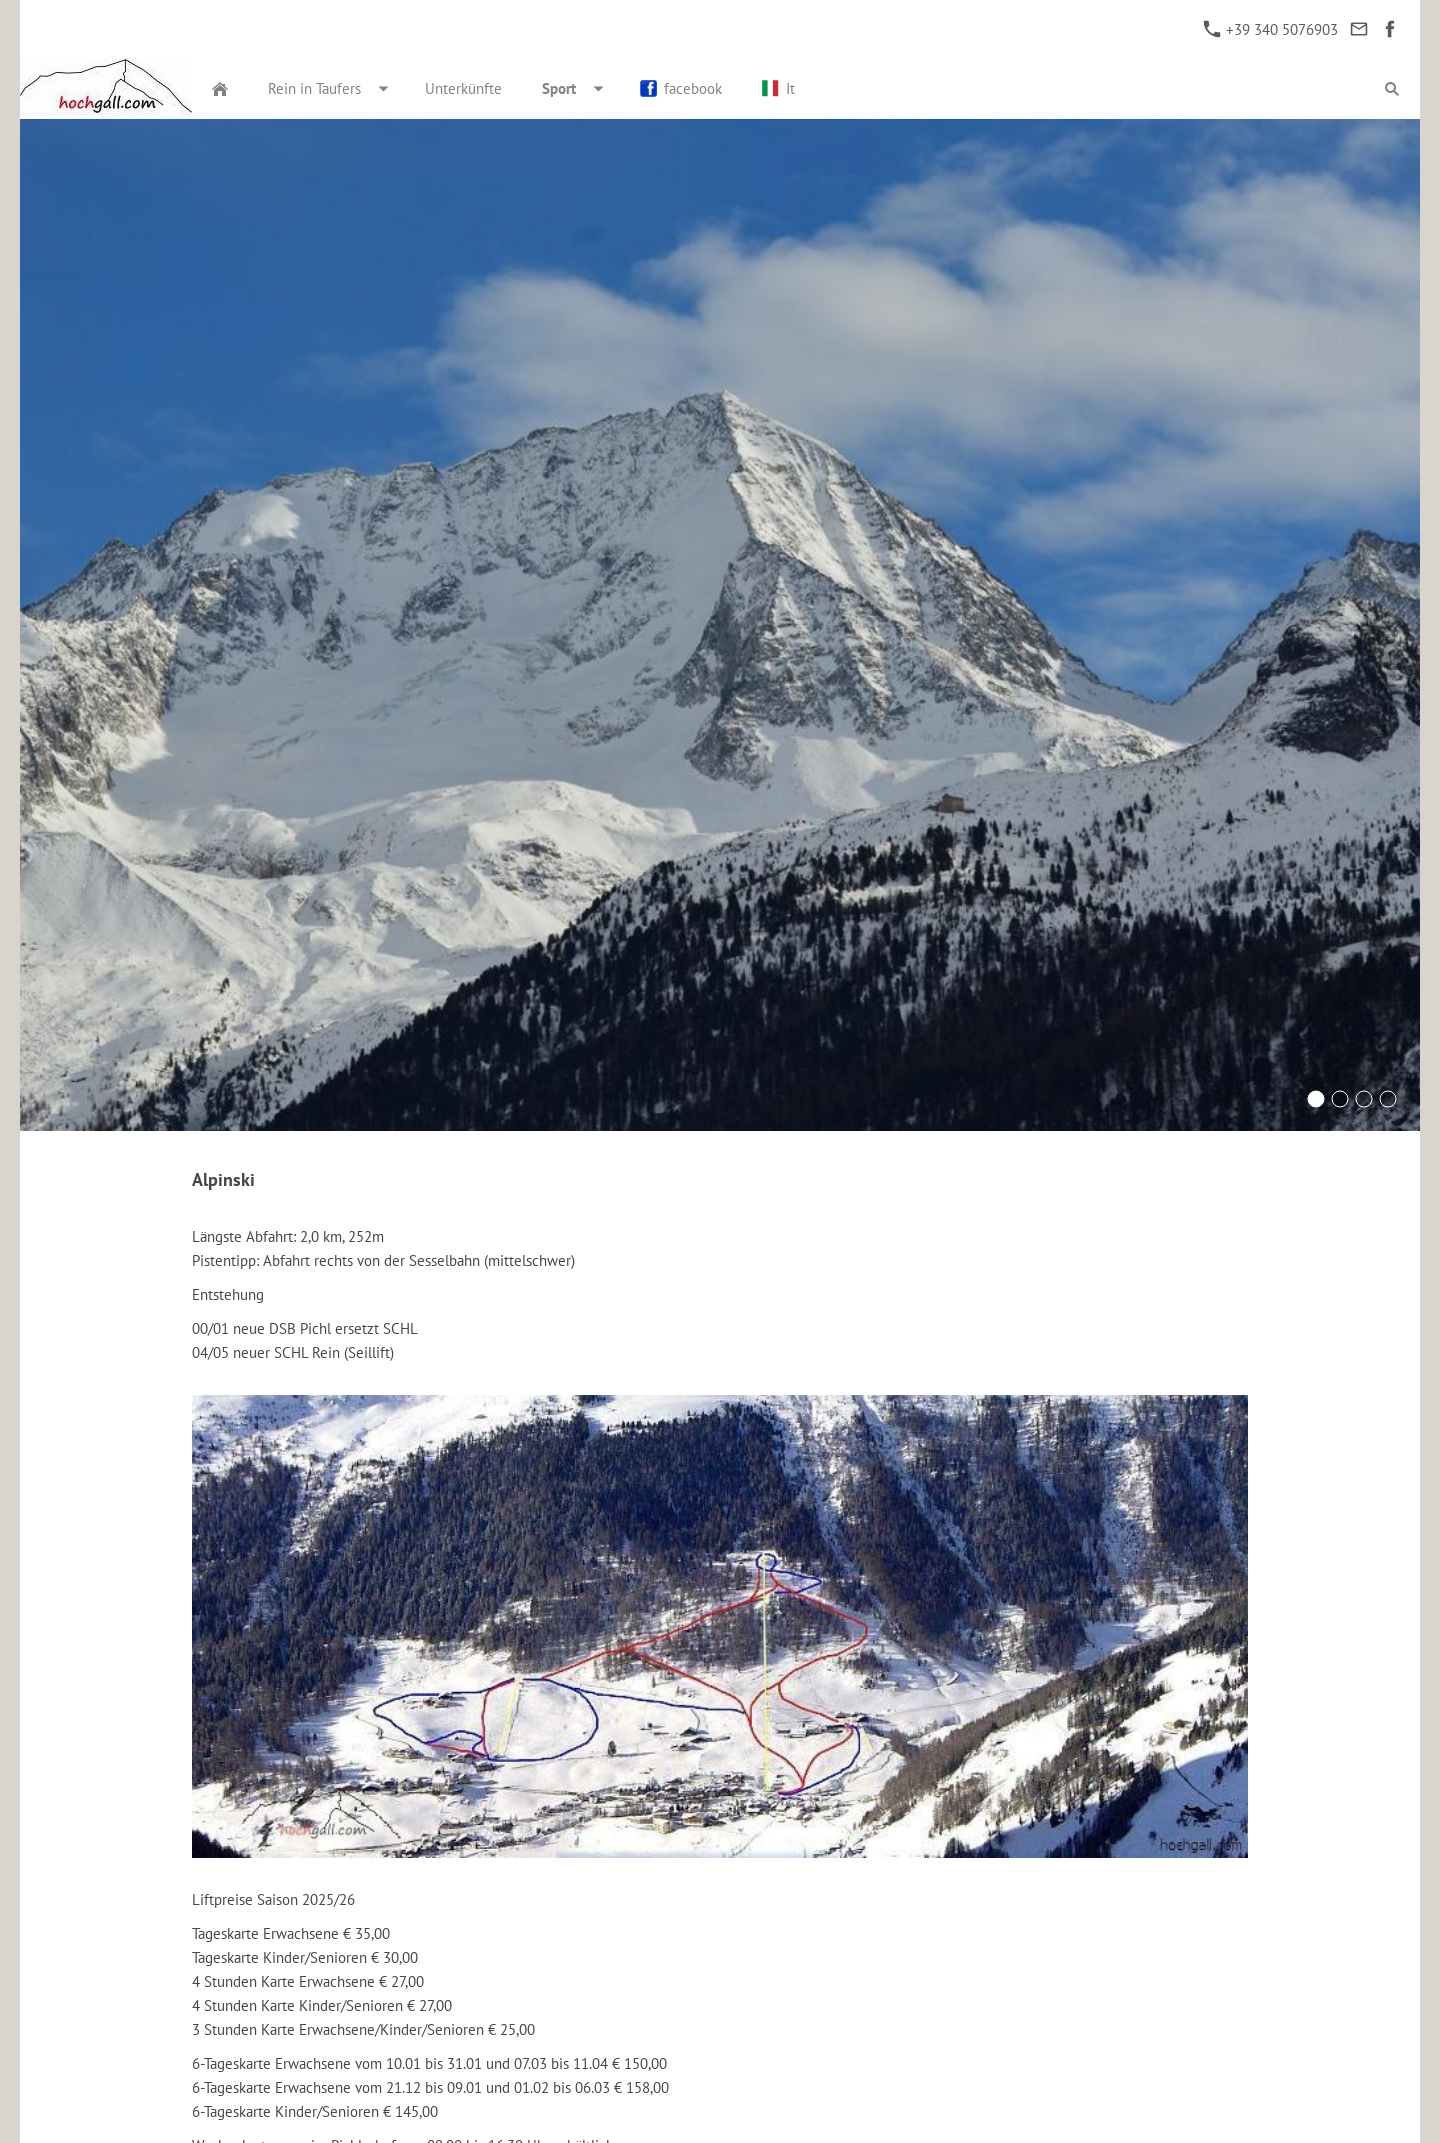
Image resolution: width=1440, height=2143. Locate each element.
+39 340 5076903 (1271, 29)
